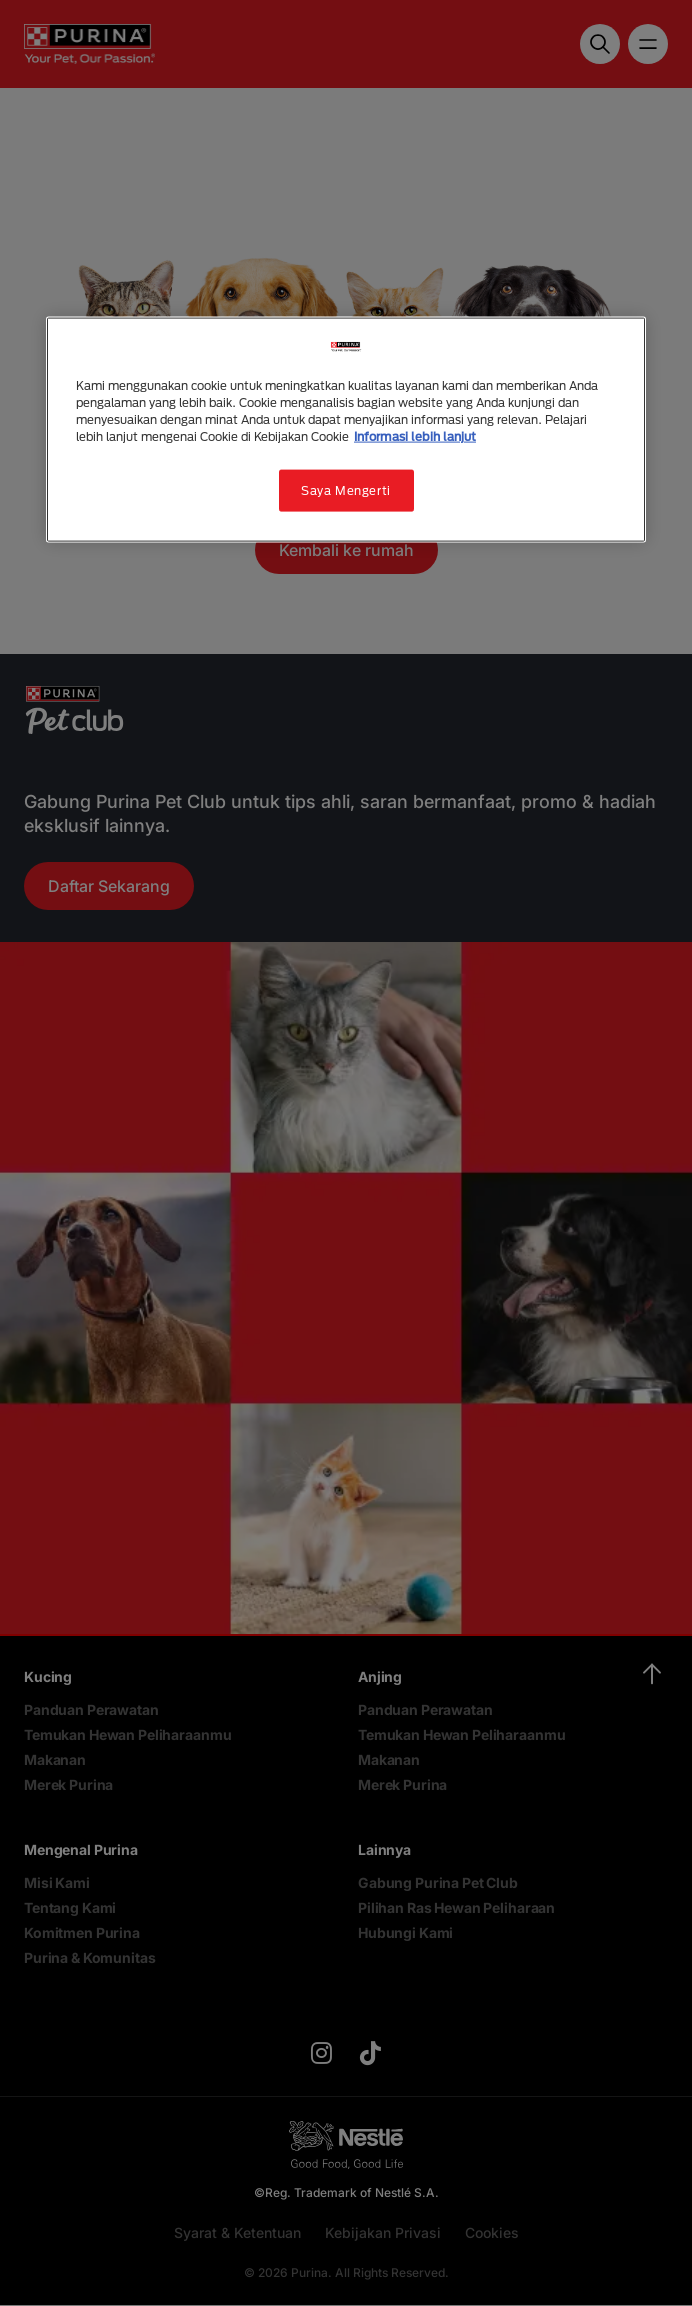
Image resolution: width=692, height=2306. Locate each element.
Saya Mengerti (345, 490)
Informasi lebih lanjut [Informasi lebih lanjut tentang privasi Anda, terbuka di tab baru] (415, 436)
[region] (346, 429)
